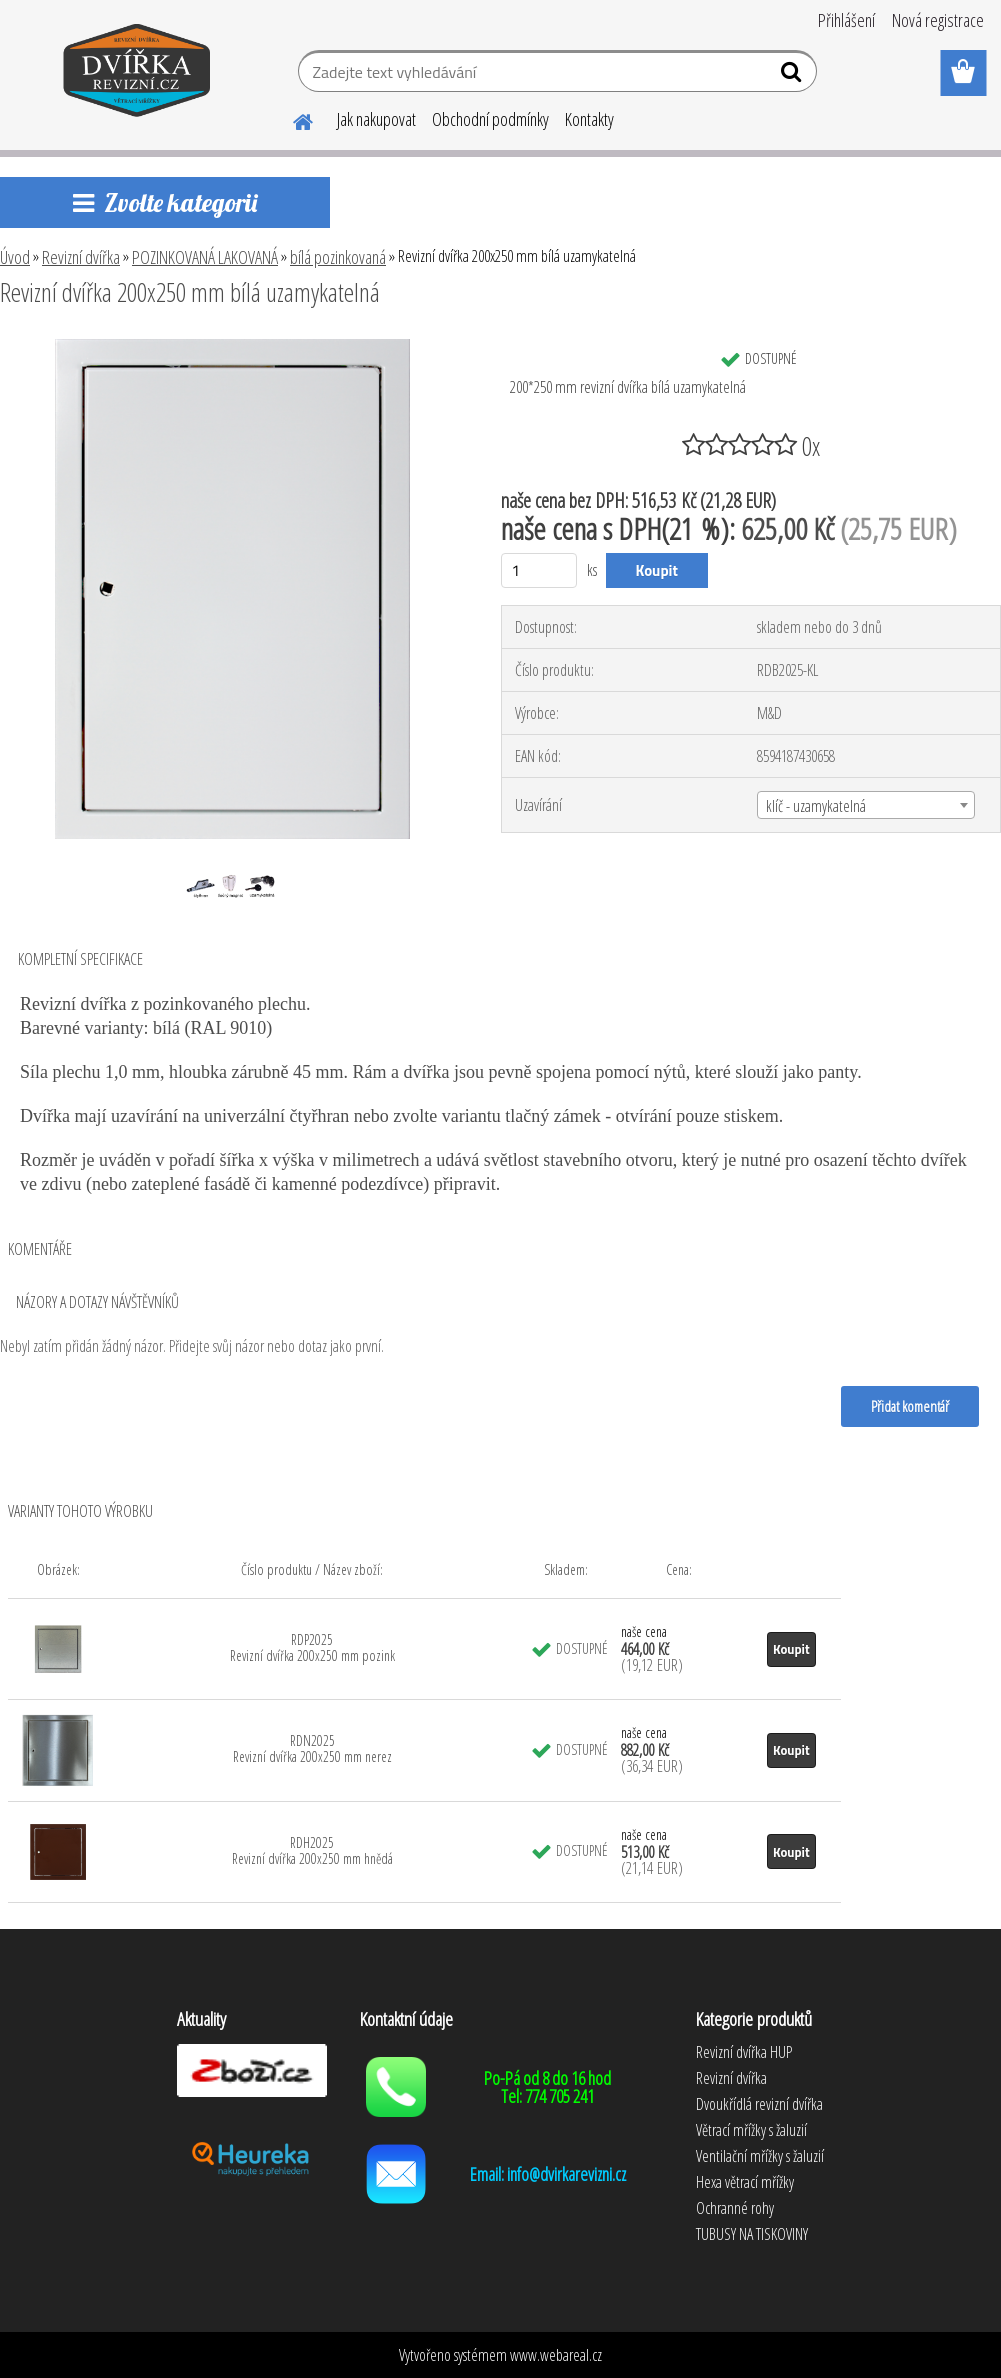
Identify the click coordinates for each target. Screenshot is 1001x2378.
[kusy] (539, 570)
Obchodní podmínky (490, 119)
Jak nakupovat (376, 119)
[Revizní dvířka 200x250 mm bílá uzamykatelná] (232, 347)
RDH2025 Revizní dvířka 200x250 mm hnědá (312, 1850)
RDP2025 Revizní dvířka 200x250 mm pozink (312, 1647)
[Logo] (137, 74)
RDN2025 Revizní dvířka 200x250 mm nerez (312, 1748)
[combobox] (866, 805)
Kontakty (589, 119)
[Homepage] (291, 119)
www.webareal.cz (556, 2355)
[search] (793, 76)
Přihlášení (846, 20)
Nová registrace (938, 20)
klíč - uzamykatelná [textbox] (816, 806)
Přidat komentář (910, 1406)
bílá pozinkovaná (338, 257)
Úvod (15, 257)
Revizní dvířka (81, 257)
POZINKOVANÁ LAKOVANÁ (205, 257)
